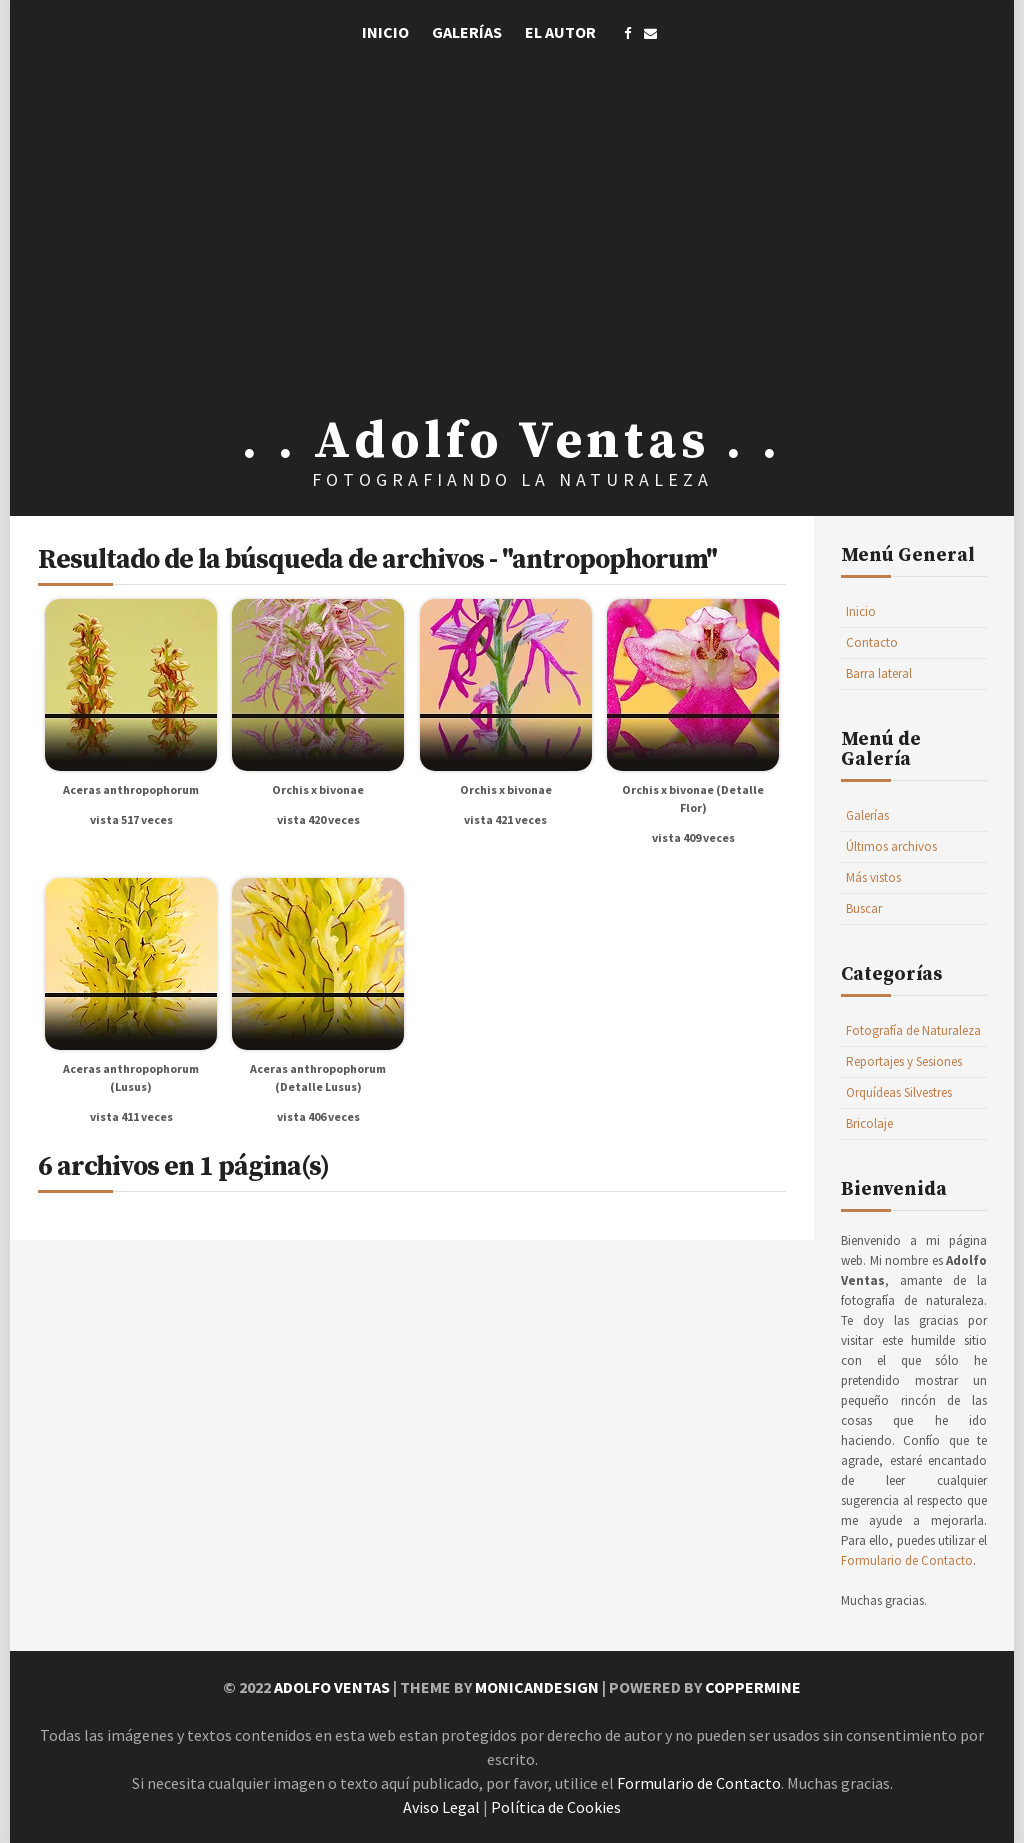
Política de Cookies (556, 1807)
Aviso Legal (441, 1807)
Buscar (864, 908)
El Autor (560, 32)
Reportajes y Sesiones (904, 1061)
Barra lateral (879, 673)
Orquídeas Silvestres (899, 1092)
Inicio (385, 32)
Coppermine (753, 1687)
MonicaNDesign (537, 1687)
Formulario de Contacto (907, 1560)
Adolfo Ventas (332, 1687)
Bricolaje (869, 1123)
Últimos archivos (891, 846)
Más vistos (873, 877)
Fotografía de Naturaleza (913, 1030)
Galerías (467, 32)
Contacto (872, 642)
